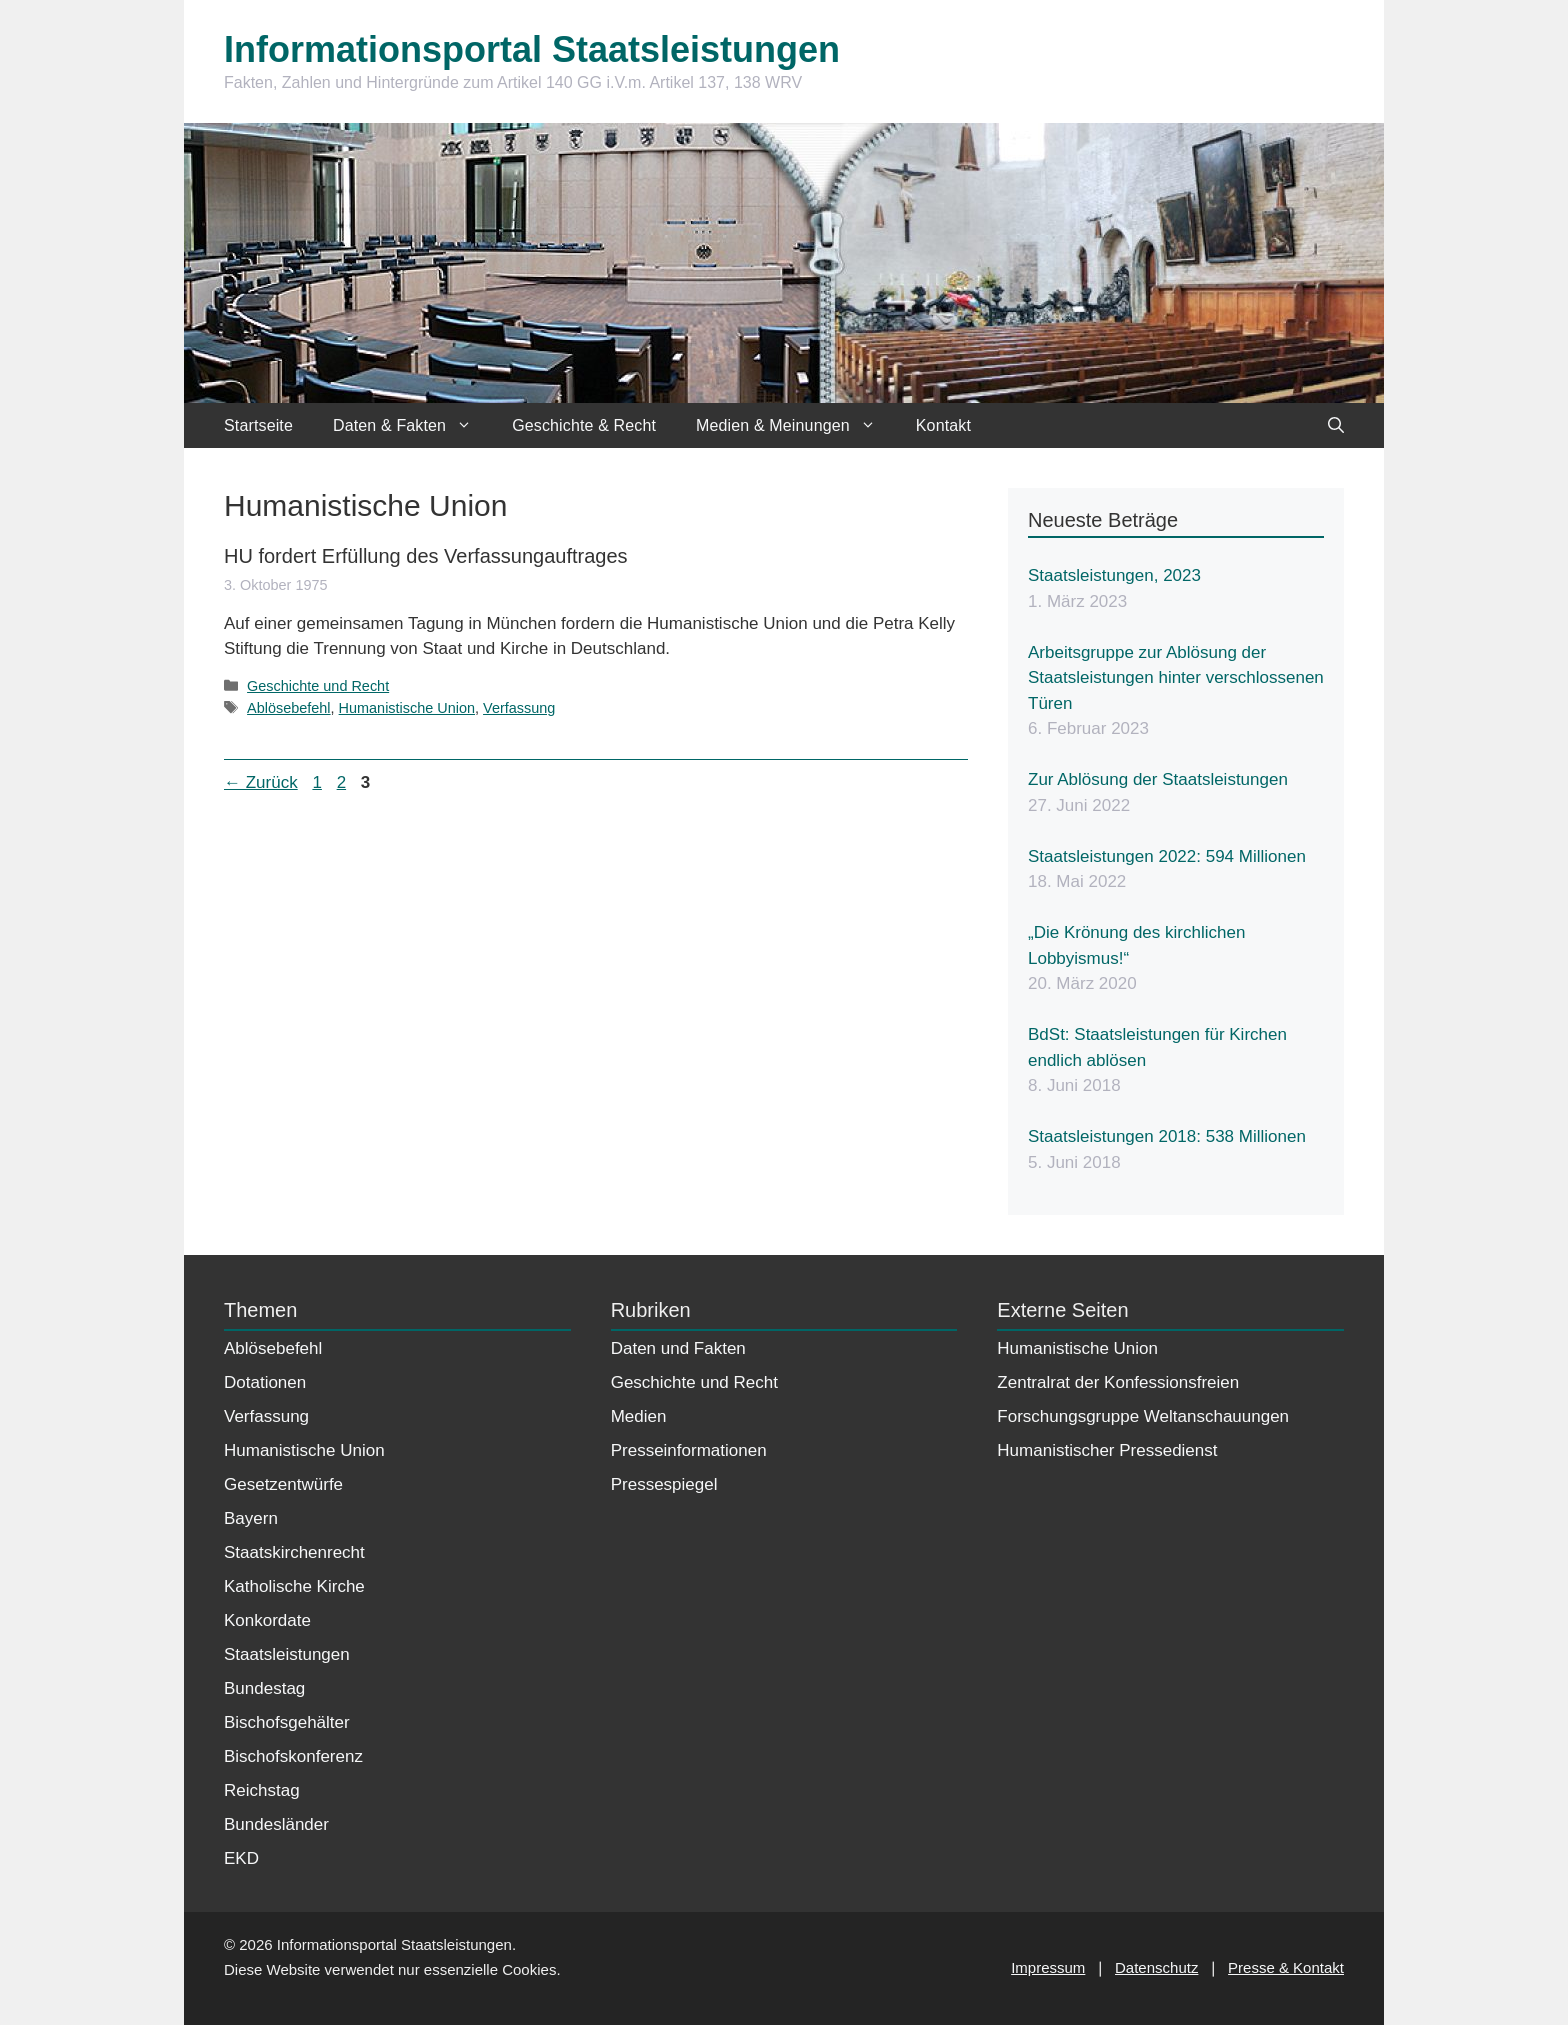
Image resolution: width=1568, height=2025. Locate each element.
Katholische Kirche (294, 1586)
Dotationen (265, 1382)
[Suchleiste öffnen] (1336, 425)
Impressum (1048, 1967)
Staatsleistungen (287, 1654)
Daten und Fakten (678, 1348)
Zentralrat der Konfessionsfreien (1118, 1382)
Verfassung (519, 708)
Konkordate (267, 1620)
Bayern (251, 1518)
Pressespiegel (664, 1484)
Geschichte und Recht (318, 686)
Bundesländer (276, 1824)
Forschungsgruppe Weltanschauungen (1143, 1416)
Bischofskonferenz (293, 1756)
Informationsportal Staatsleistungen (532, 49)
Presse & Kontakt (1286, 1967)
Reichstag (262, 1790)
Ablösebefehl (288, 708)
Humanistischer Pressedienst (1107, 1450)
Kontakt (943, 425)
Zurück (261, 782)
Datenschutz (1156, 1967)
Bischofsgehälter (287, 1722)
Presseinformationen (689, 1450)
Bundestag (264, 1688)
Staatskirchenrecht (294, 1552)
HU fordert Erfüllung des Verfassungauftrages (426, 556)
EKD (241, 1858)
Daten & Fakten (412, 425)
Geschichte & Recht (584, 425)
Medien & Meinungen (796, 425)
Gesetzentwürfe (283, 1484)
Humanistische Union (407, 708)
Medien (639, 1416)
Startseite (258, 425)
